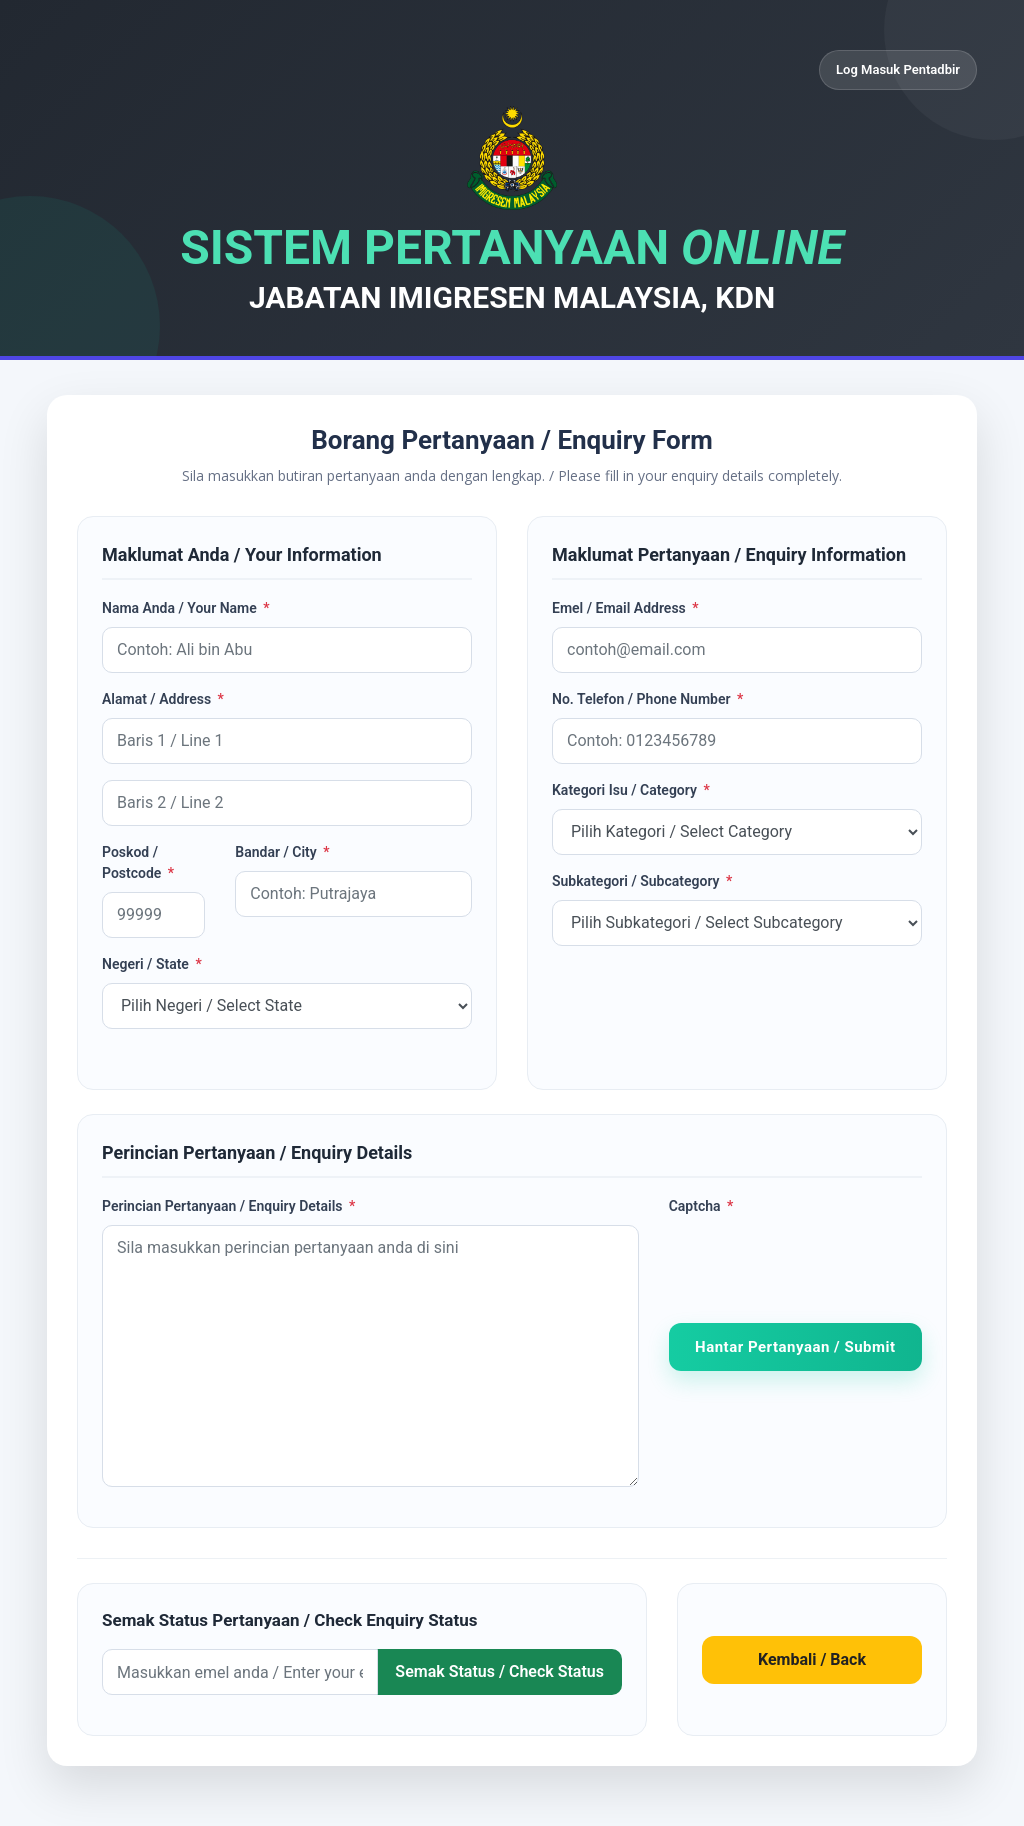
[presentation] (821, 1264)
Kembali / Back (812, 1659)
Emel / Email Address (625, 608)
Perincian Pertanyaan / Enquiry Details (228, 1206)
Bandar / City (282, 852)
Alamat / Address (163, 699)
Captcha (701, 1206)
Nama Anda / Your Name (186, 608)
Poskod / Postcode (138, 862)
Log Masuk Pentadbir (898, 69)
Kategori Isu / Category (631, 790)
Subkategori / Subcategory (642, 881)
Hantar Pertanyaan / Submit (795, 1347)
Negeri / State (152, 964)
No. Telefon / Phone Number (647, 699)
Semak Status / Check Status (499, 1671)
